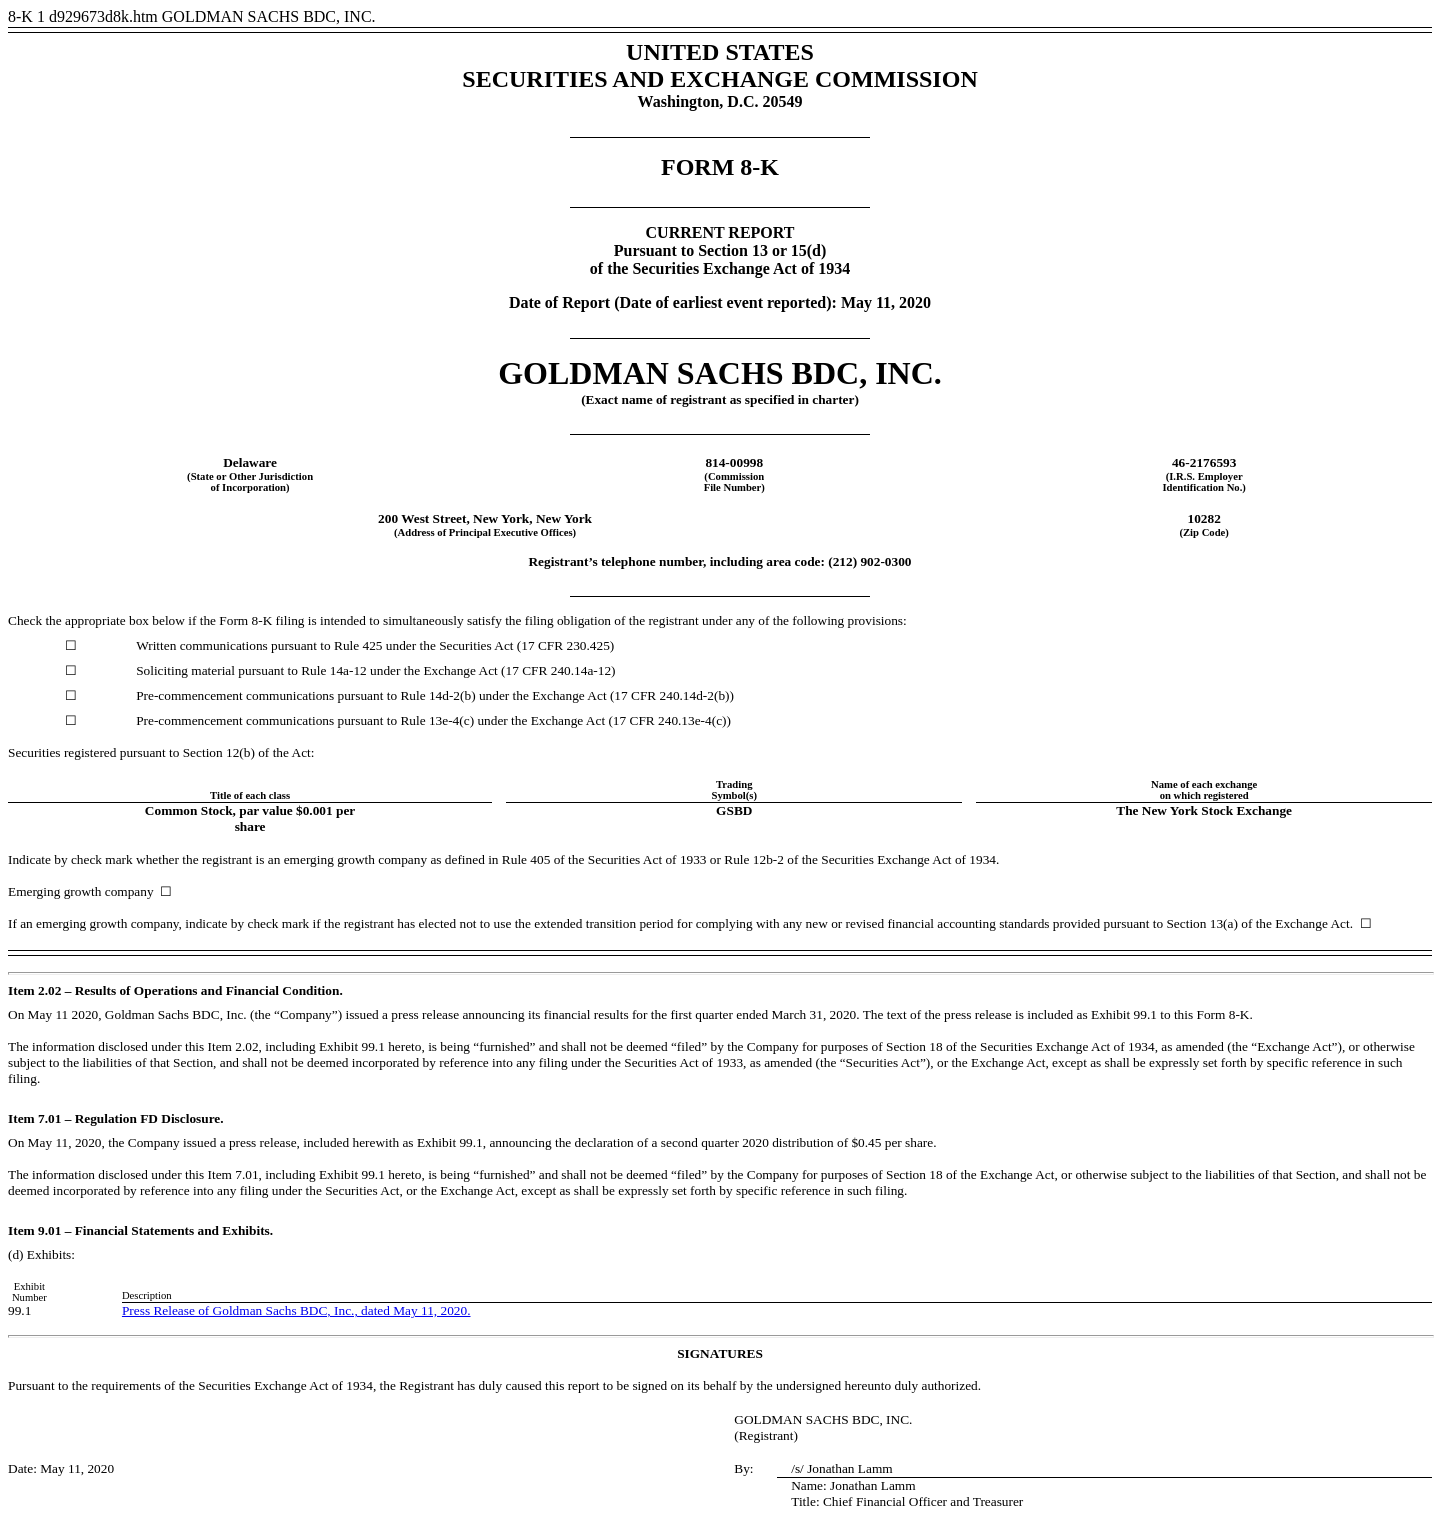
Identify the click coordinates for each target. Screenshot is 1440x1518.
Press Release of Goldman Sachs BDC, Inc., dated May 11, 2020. (296, 1310)
